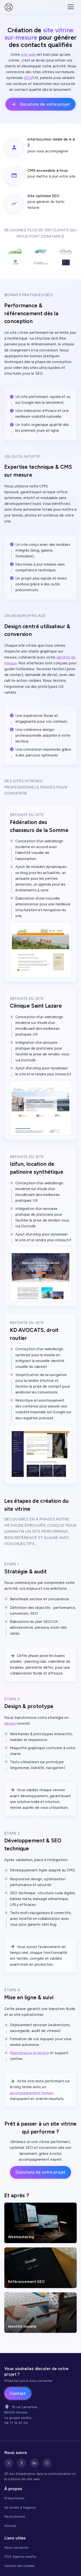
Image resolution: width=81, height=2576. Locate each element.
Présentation (14, 2498)
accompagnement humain (31, 2093)
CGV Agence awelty (20, 2556)
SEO (28, 78)
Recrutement (14, 2516)
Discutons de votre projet (40, 104)
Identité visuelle (22, 2326)
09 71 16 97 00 (16, 2423)
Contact (18, 2393)
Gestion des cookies (19, 2566)
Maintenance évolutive (29, 2053)
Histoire (10, 2526)
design (10, 1723)
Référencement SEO (26, 2281)
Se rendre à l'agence (20, 2507)
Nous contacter (16, 2547)
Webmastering (21, 2237)
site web (28, 54)
